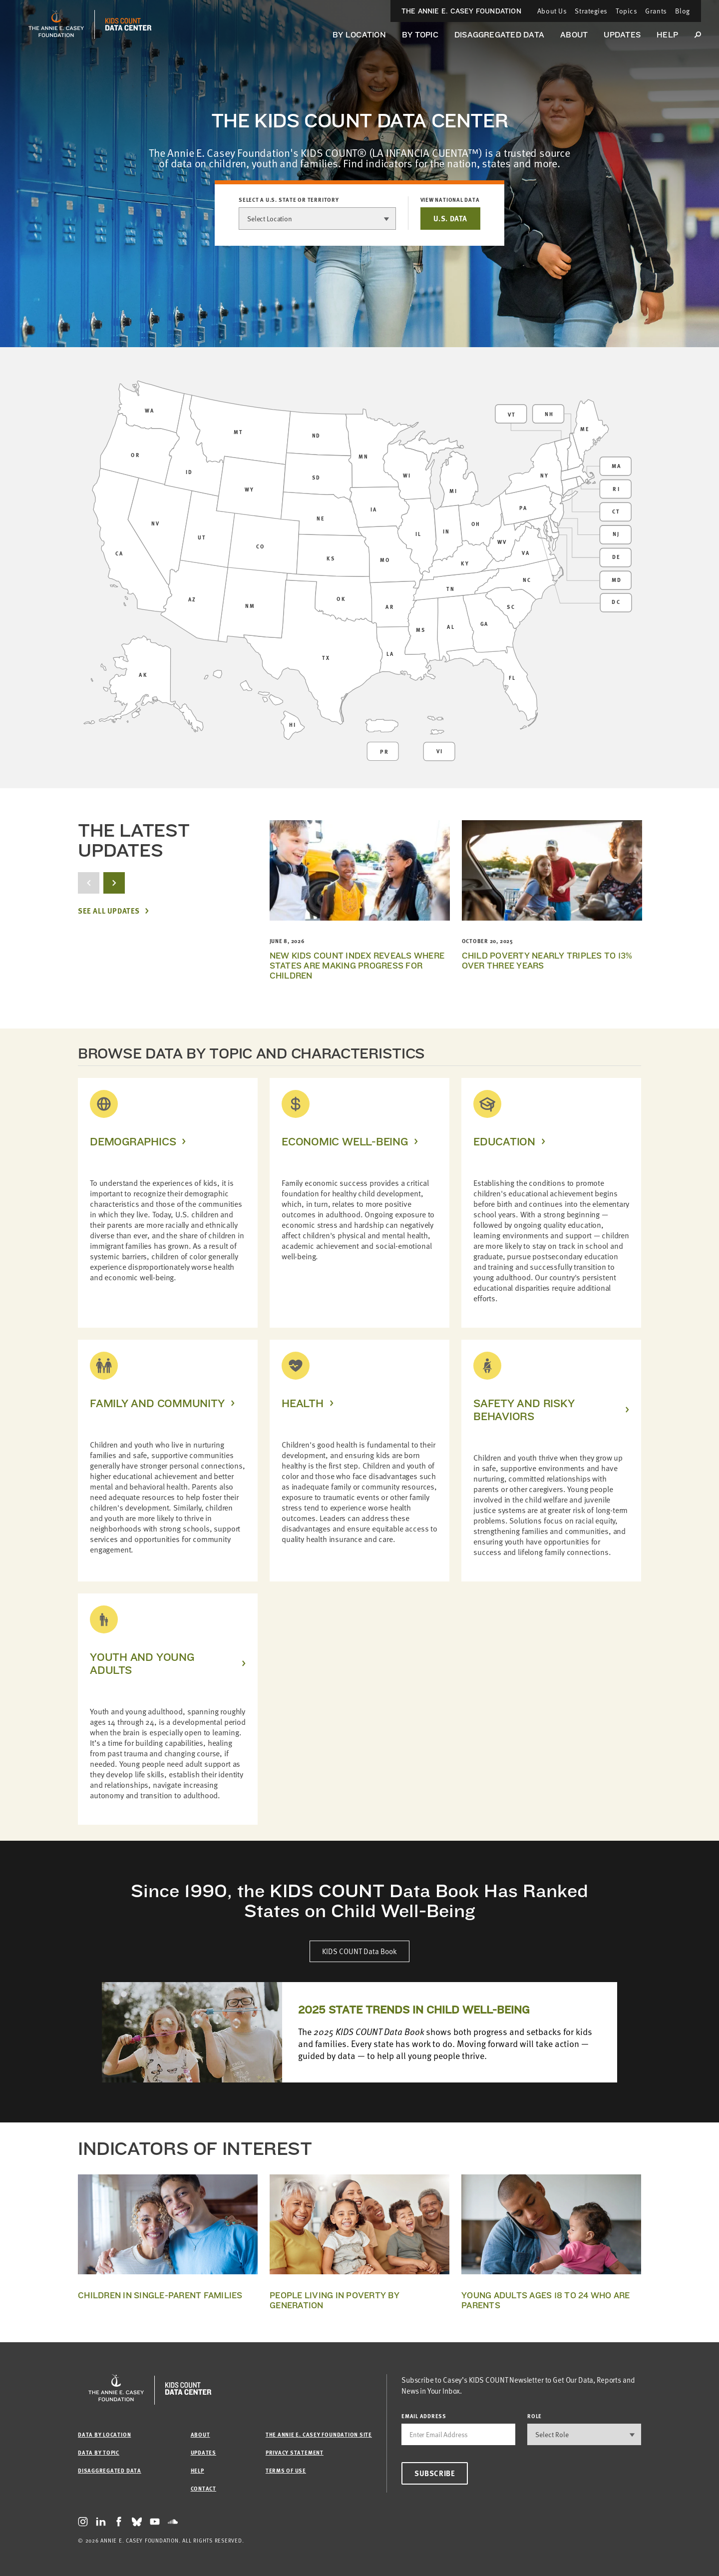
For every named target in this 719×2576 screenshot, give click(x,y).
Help (667, 34)
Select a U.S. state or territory (289, 199)
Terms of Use (286, 2470)
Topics (626, 10)
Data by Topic (98, 2452)
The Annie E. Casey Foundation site (319, 2434)
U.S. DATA (450, 218)
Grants (656, 10)
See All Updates (109, 911)
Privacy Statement (295, 2452)
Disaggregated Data (499, 34)
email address (423, 2416)
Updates (622, 34)
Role (534, 2416)
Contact (203, 2488)
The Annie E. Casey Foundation (461, 11)
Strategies (591, 10)
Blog (682, 10)
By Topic (420, 34)
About (574, 34)
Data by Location (104, 2434)
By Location (359, 34)
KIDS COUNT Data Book (359, 1951)
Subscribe (434, 2473)
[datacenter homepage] (128, 24)
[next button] (114, 883)
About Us (552, 10)
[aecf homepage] (56, 24)
